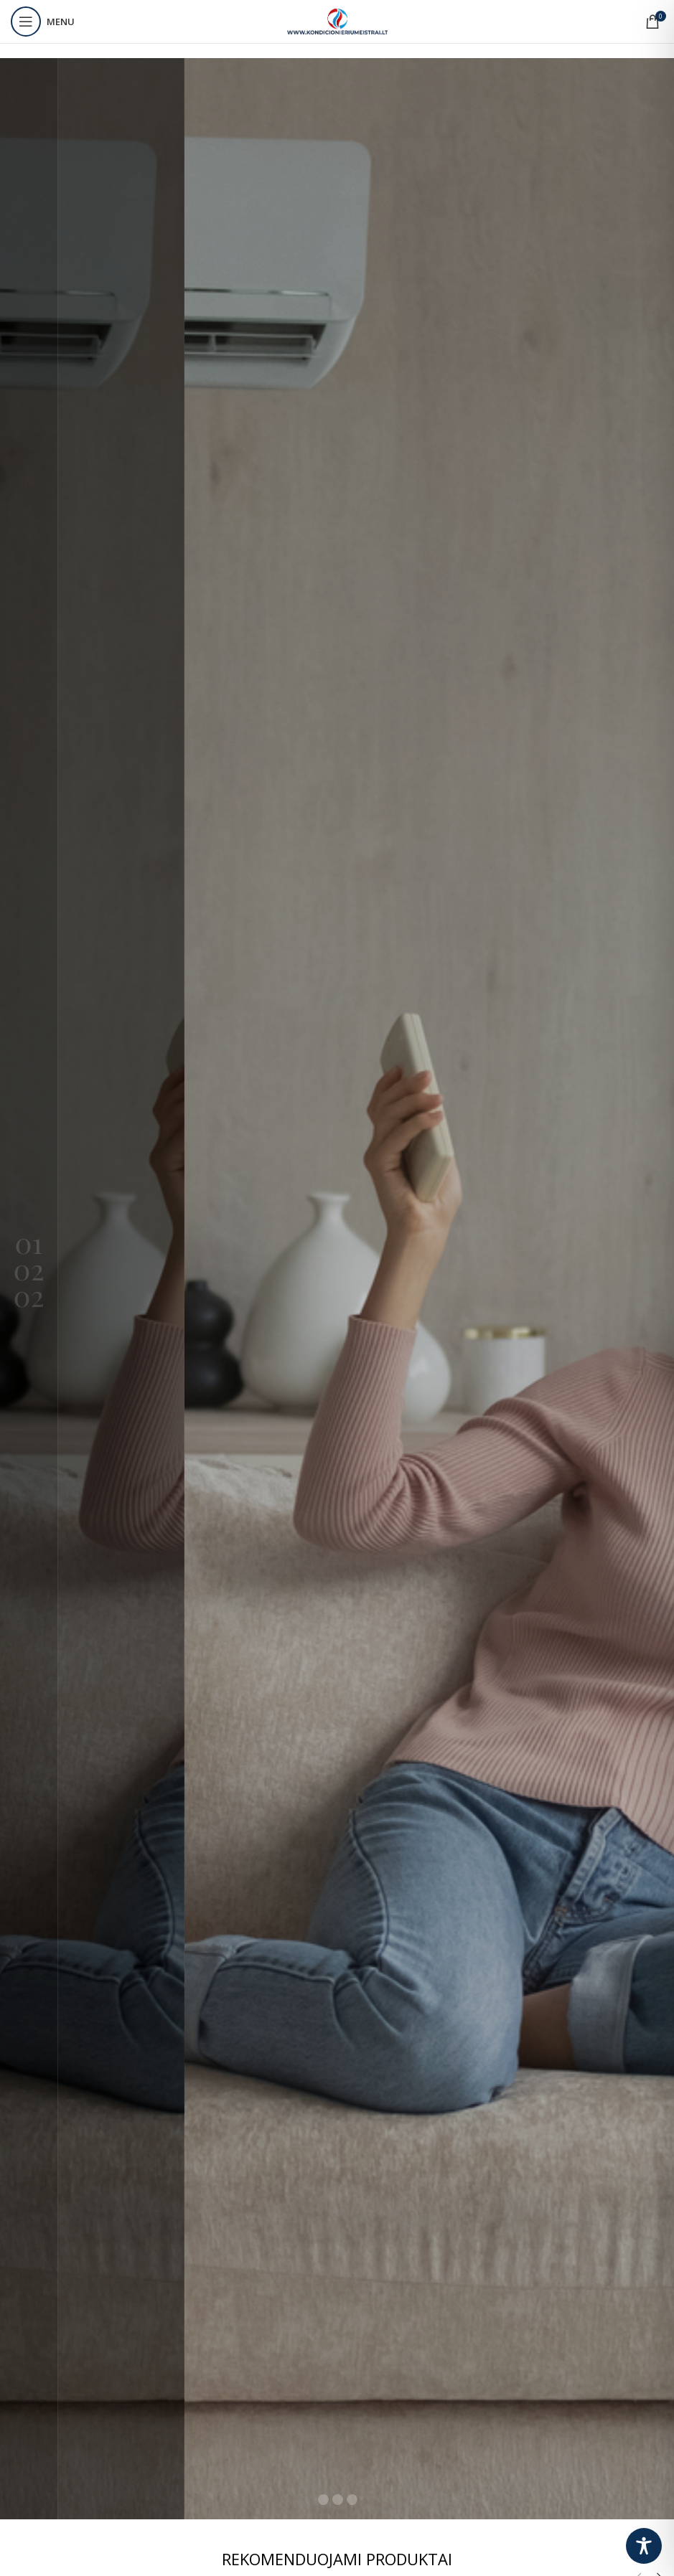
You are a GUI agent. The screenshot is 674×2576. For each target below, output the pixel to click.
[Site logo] (337, 20)
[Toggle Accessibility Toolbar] (643, 2546)
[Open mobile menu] (43, 21)
